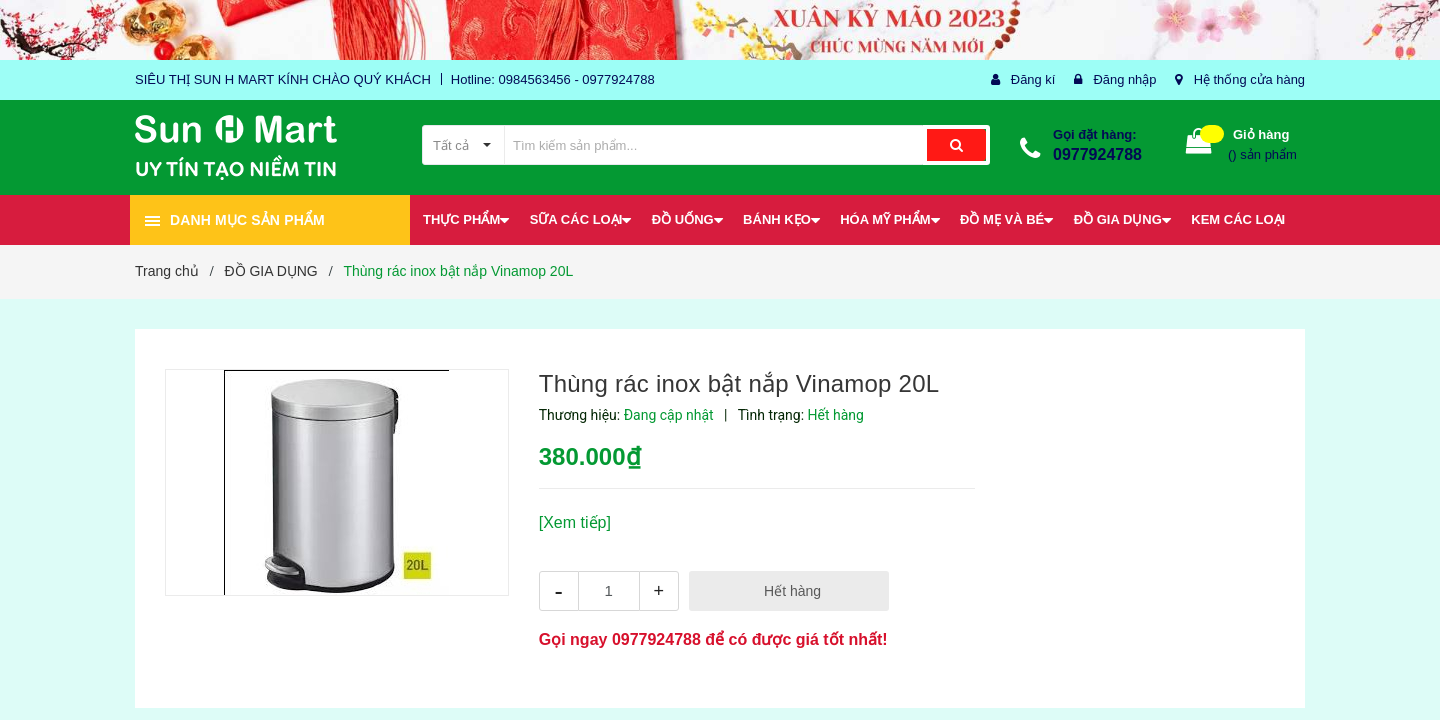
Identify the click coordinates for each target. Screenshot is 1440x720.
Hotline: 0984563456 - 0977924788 (553, 79)
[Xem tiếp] (575, 522)
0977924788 (1097, 154)
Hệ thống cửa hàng (1249, 79)
